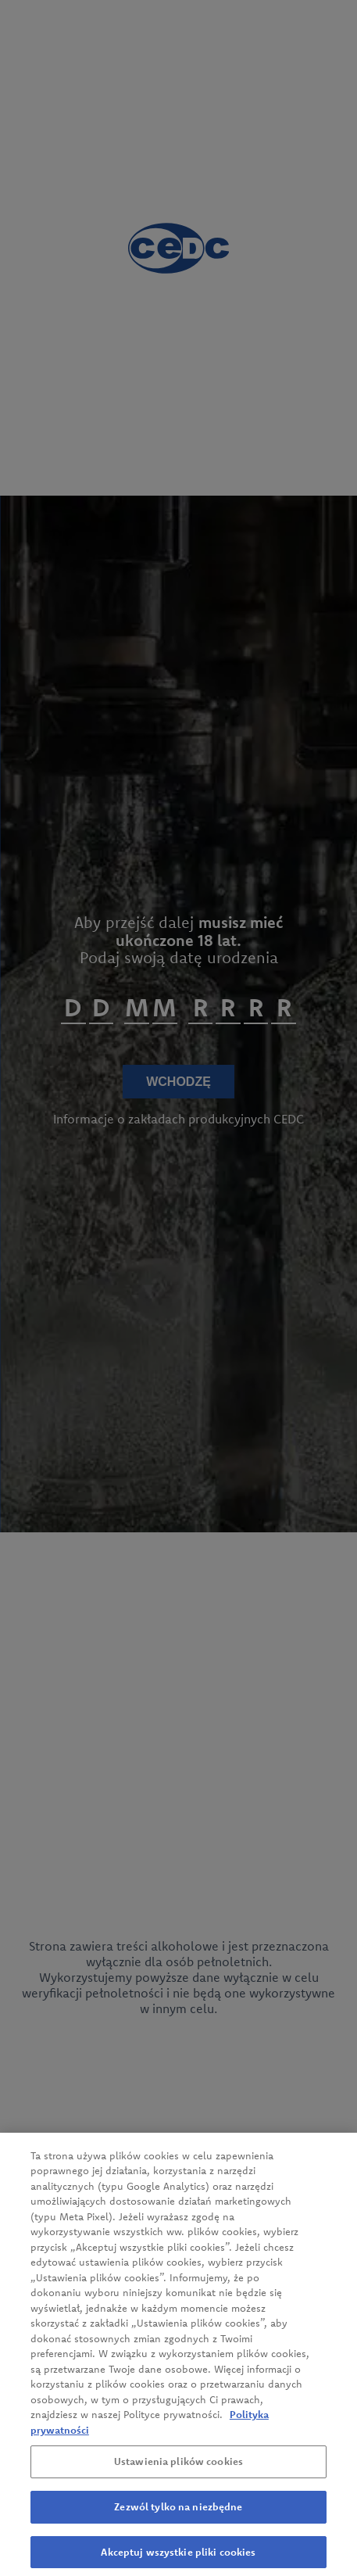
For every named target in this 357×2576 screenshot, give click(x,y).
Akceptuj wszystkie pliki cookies (178, 2556)
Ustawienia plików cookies (178, 2466)
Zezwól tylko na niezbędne (178, 2512)
